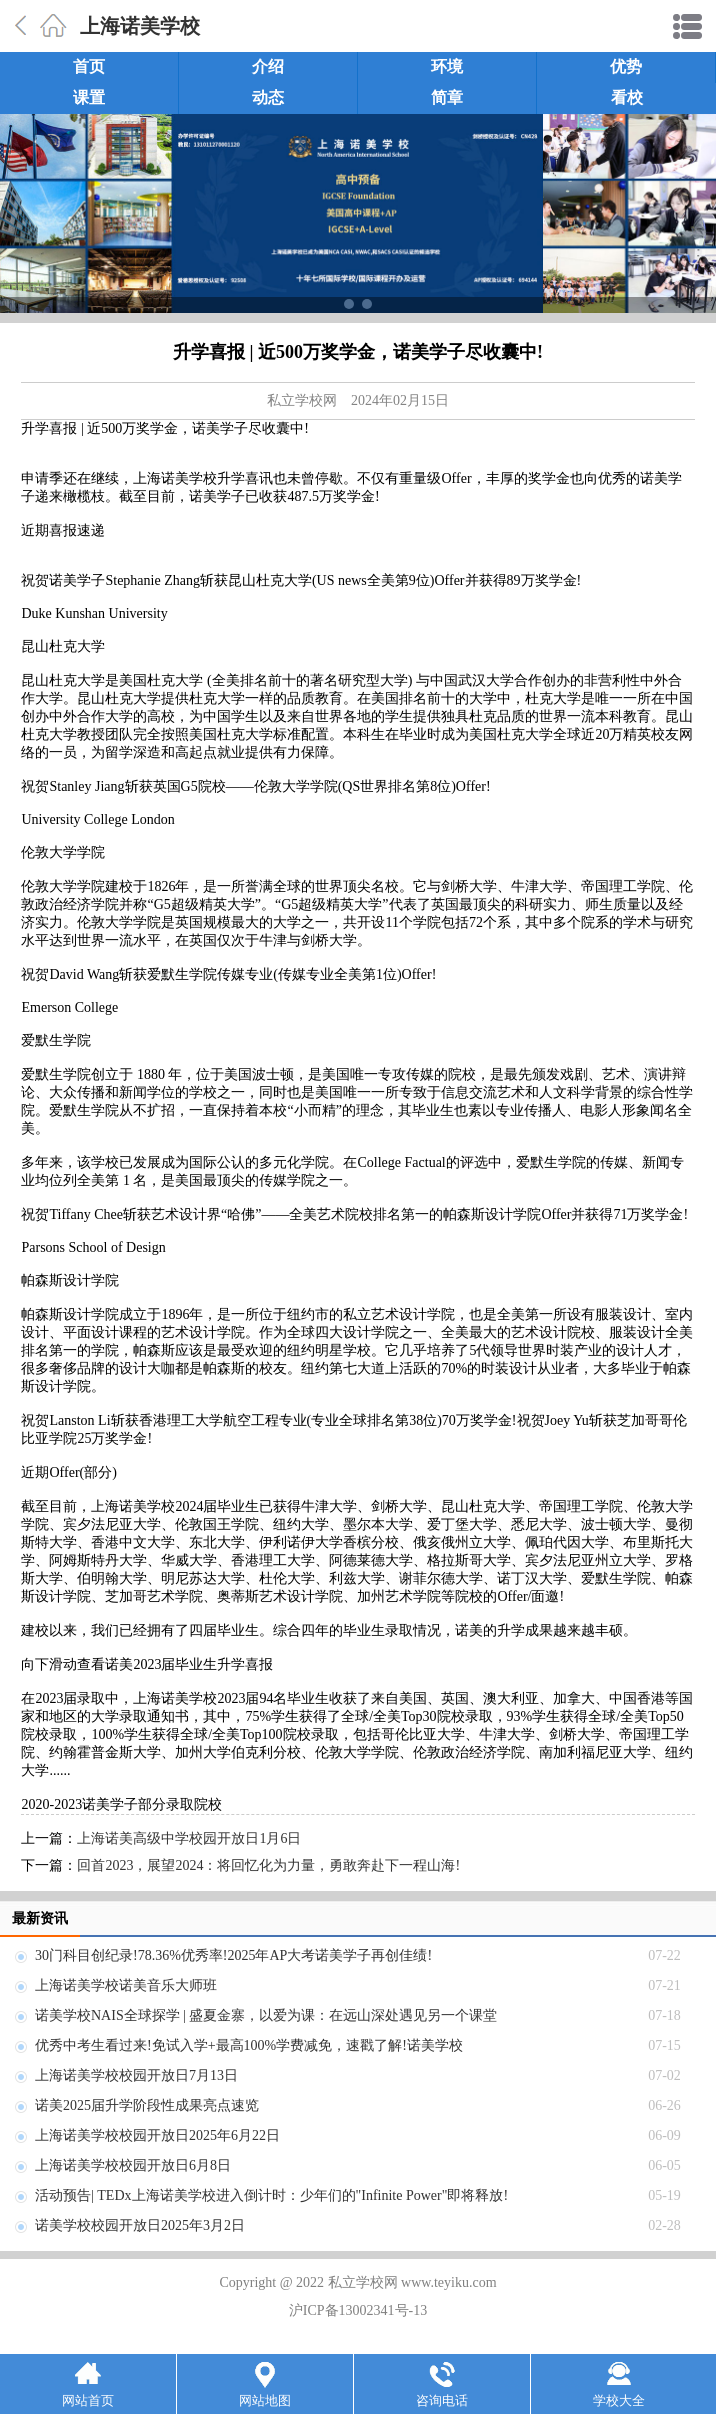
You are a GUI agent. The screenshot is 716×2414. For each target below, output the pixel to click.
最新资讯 (40, 1918)
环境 (447, 66)
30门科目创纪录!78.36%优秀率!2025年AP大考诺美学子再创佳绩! (233, 1955)
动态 (268, 97)
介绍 (268, 66)
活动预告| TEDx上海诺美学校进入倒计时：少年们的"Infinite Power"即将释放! (271, 2195)
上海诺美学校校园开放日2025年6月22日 (157, 2135)
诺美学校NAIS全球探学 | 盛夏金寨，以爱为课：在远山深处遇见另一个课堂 (266, 2015)
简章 (447, 97)
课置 (89, 97)
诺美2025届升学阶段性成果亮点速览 (147, 2105)
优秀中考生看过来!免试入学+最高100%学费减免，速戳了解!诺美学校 (249, 2045)
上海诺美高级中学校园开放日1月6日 (189, 1838)
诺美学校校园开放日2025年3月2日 (140, 2225)
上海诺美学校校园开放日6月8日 (133, 2165)
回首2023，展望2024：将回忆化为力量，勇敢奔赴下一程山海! (268, 1865)
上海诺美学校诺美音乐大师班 (126, 1985)
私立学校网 (302, 400)
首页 (89, 66)
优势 (626, 66)
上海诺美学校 (140, 26)
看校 (627, 97)
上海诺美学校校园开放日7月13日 (136, 2075)
